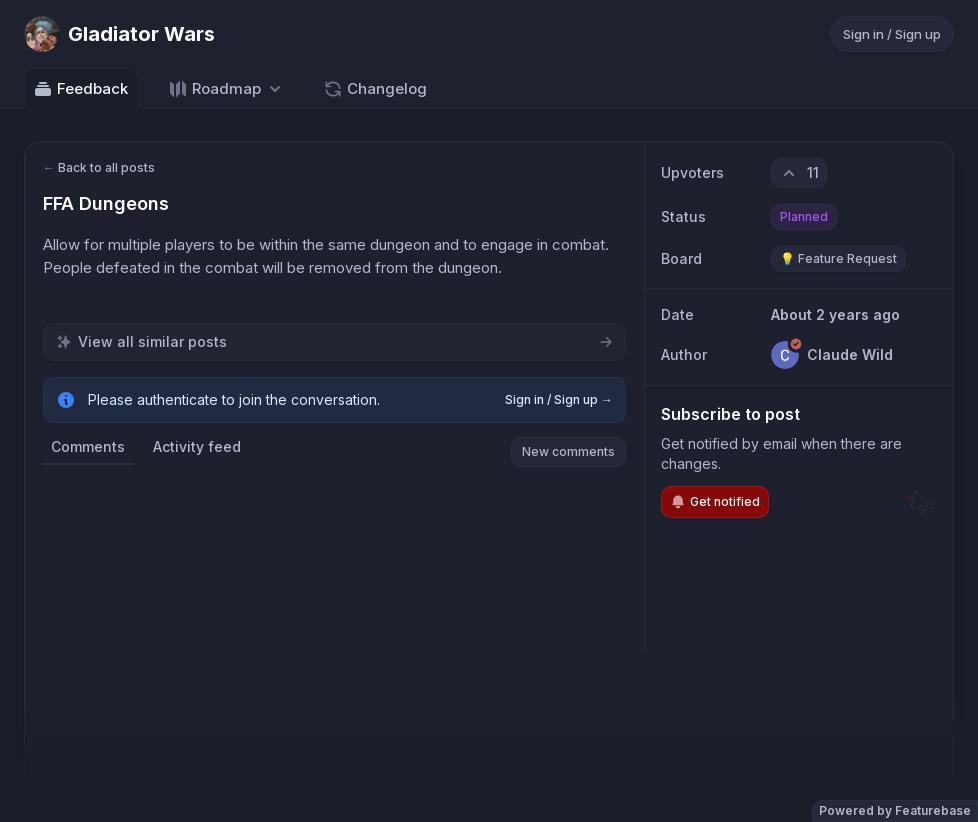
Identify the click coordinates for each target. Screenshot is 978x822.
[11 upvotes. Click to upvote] (799, 173)
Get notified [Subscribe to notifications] (715, 502)
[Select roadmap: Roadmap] (226, 88)
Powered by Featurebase (895, 810)
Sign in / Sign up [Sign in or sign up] (892, 34)
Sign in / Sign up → (559, 399)
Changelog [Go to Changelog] (375, 89)
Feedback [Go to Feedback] (80, 89)
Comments (88, 446)
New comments (568, 451)
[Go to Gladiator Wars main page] (119, 34)
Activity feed (197, 446)
